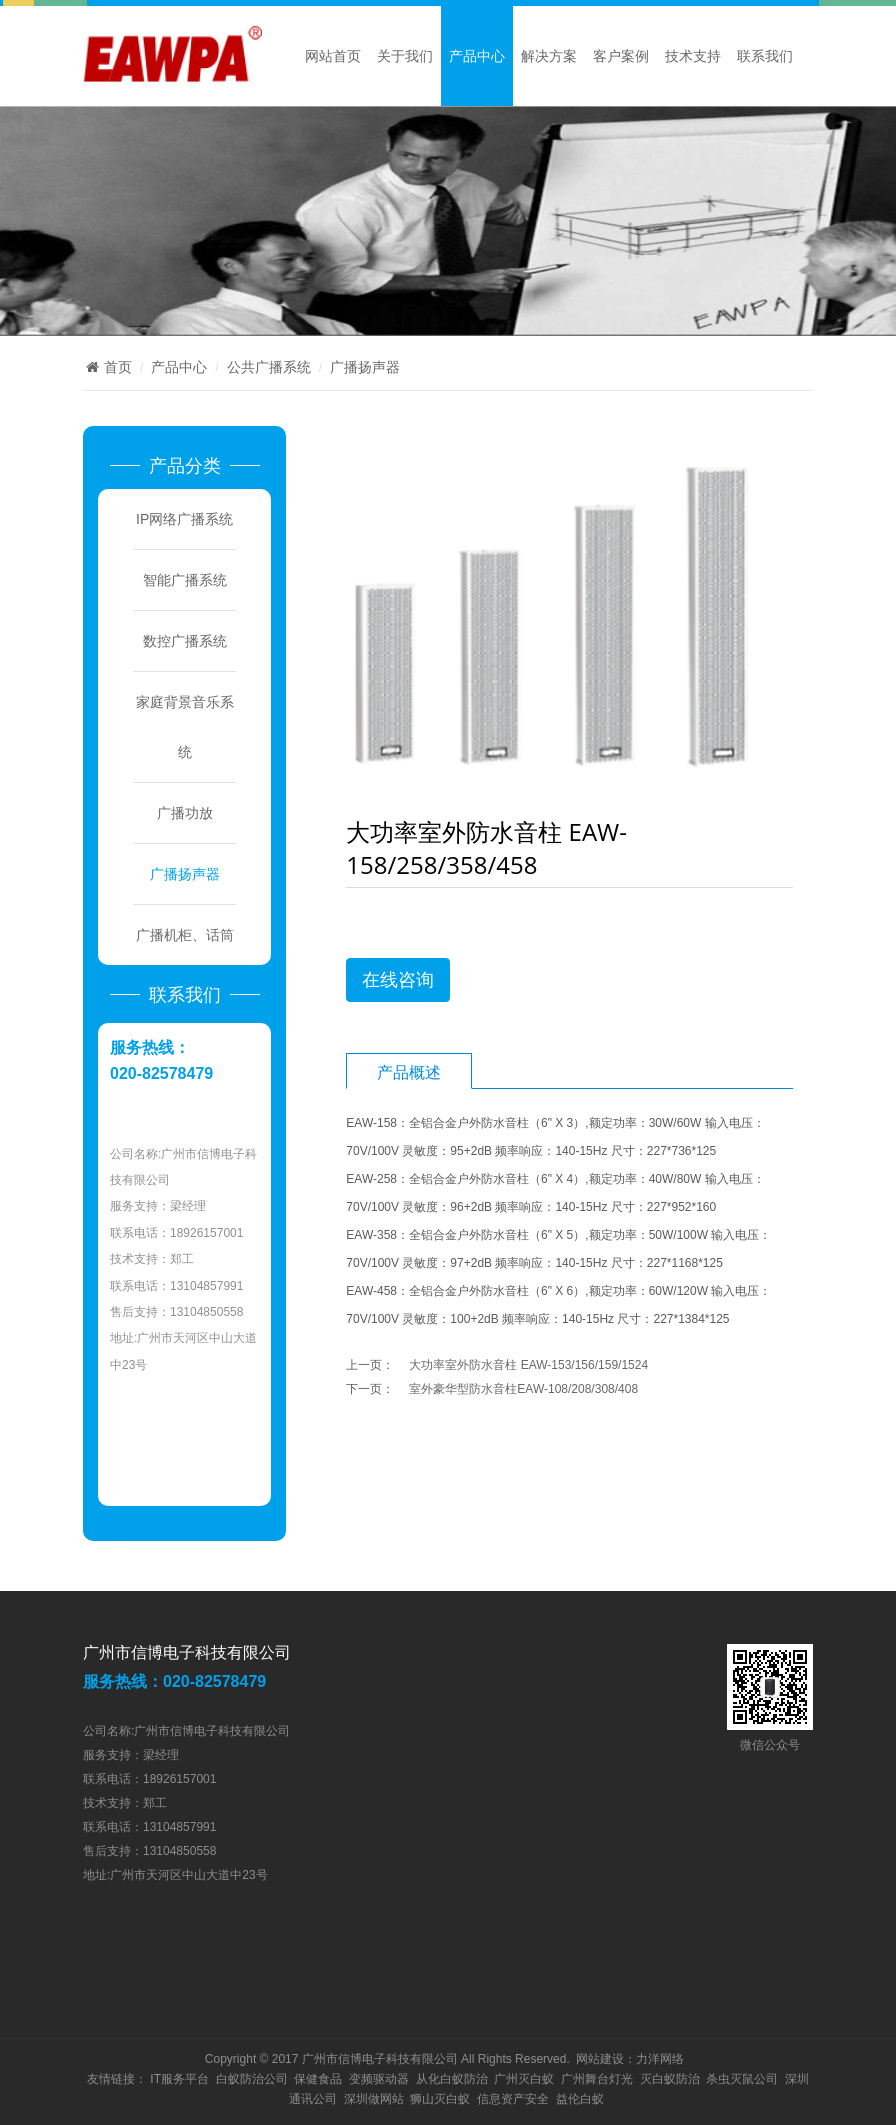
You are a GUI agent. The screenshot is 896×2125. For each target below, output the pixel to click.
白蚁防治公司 (252, 2079)
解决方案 (549, 56)
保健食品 (318, 2079)
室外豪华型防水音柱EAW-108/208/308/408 (523, 1389)
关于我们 (405, 56)
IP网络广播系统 (184, 519)
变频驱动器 (379, 2079)
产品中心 (477, 56)
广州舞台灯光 (597, 2079)
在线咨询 (398, 980)
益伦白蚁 (580, 2099)
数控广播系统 (185, 641)
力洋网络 (660, 2059)
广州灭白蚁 (524, 2079)
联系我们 (765, 56)
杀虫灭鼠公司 (742, 2079)
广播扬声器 (365, 367)
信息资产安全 (513, 2099)
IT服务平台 (179, 2079)
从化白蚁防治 (452, 2079)
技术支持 (693, 56)
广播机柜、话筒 (185, 935)
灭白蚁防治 (670, 2079)
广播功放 (185, 813)
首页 (107, 367)
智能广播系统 (185, 580)
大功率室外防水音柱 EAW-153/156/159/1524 (528, 1365)
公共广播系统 (269, 367)
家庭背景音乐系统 (185, 727)
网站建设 (600, 2059)
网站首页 (333, 56)
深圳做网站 (374, 2099)
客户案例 (621, 56)
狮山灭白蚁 (440, 2099)
